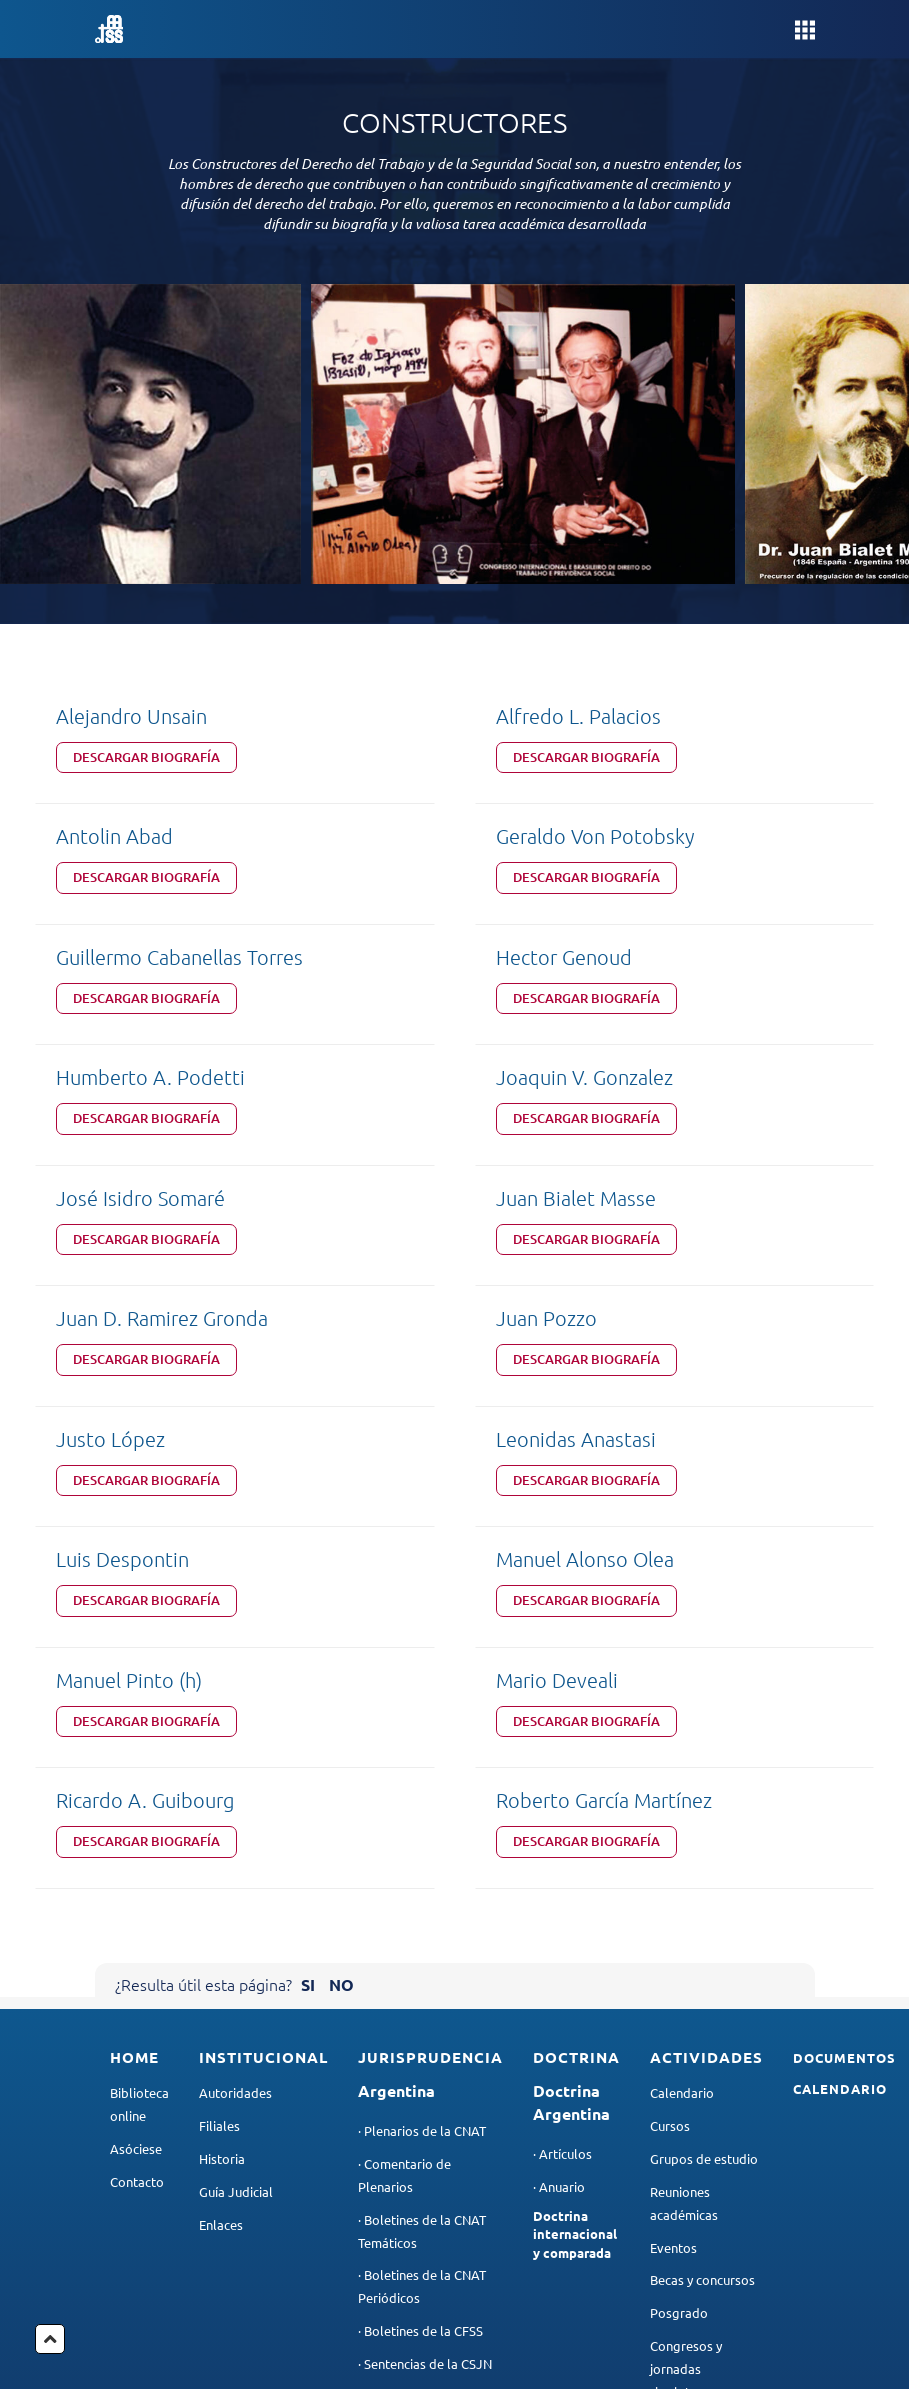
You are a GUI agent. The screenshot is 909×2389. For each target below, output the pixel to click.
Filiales (219, 1808)
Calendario (682, 1775)
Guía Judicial (236, 1873)
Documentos (844, 1739)
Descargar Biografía (146, 757)
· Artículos (562, 1835)
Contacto (137, 1863)
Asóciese (136, 1830)
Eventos (673, 1929)
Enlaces (221, 1906)
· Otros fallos (396, 2078)
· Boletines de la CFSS (420, 2013)
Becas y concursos (702, 1962)
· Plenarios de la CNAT (422, 1813)
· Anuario (559, 1868)
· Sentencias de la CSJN (425, 2045)
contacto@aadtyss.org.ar (737, 2311)
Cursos (670, 1808)
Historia (222, 1840)
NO (341, 1666)
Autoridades (235, 1775)
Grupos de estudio (704, 1840)
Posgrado (679, 1995)
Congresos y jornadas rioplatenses (686, 2051)
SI (308, 1666)
